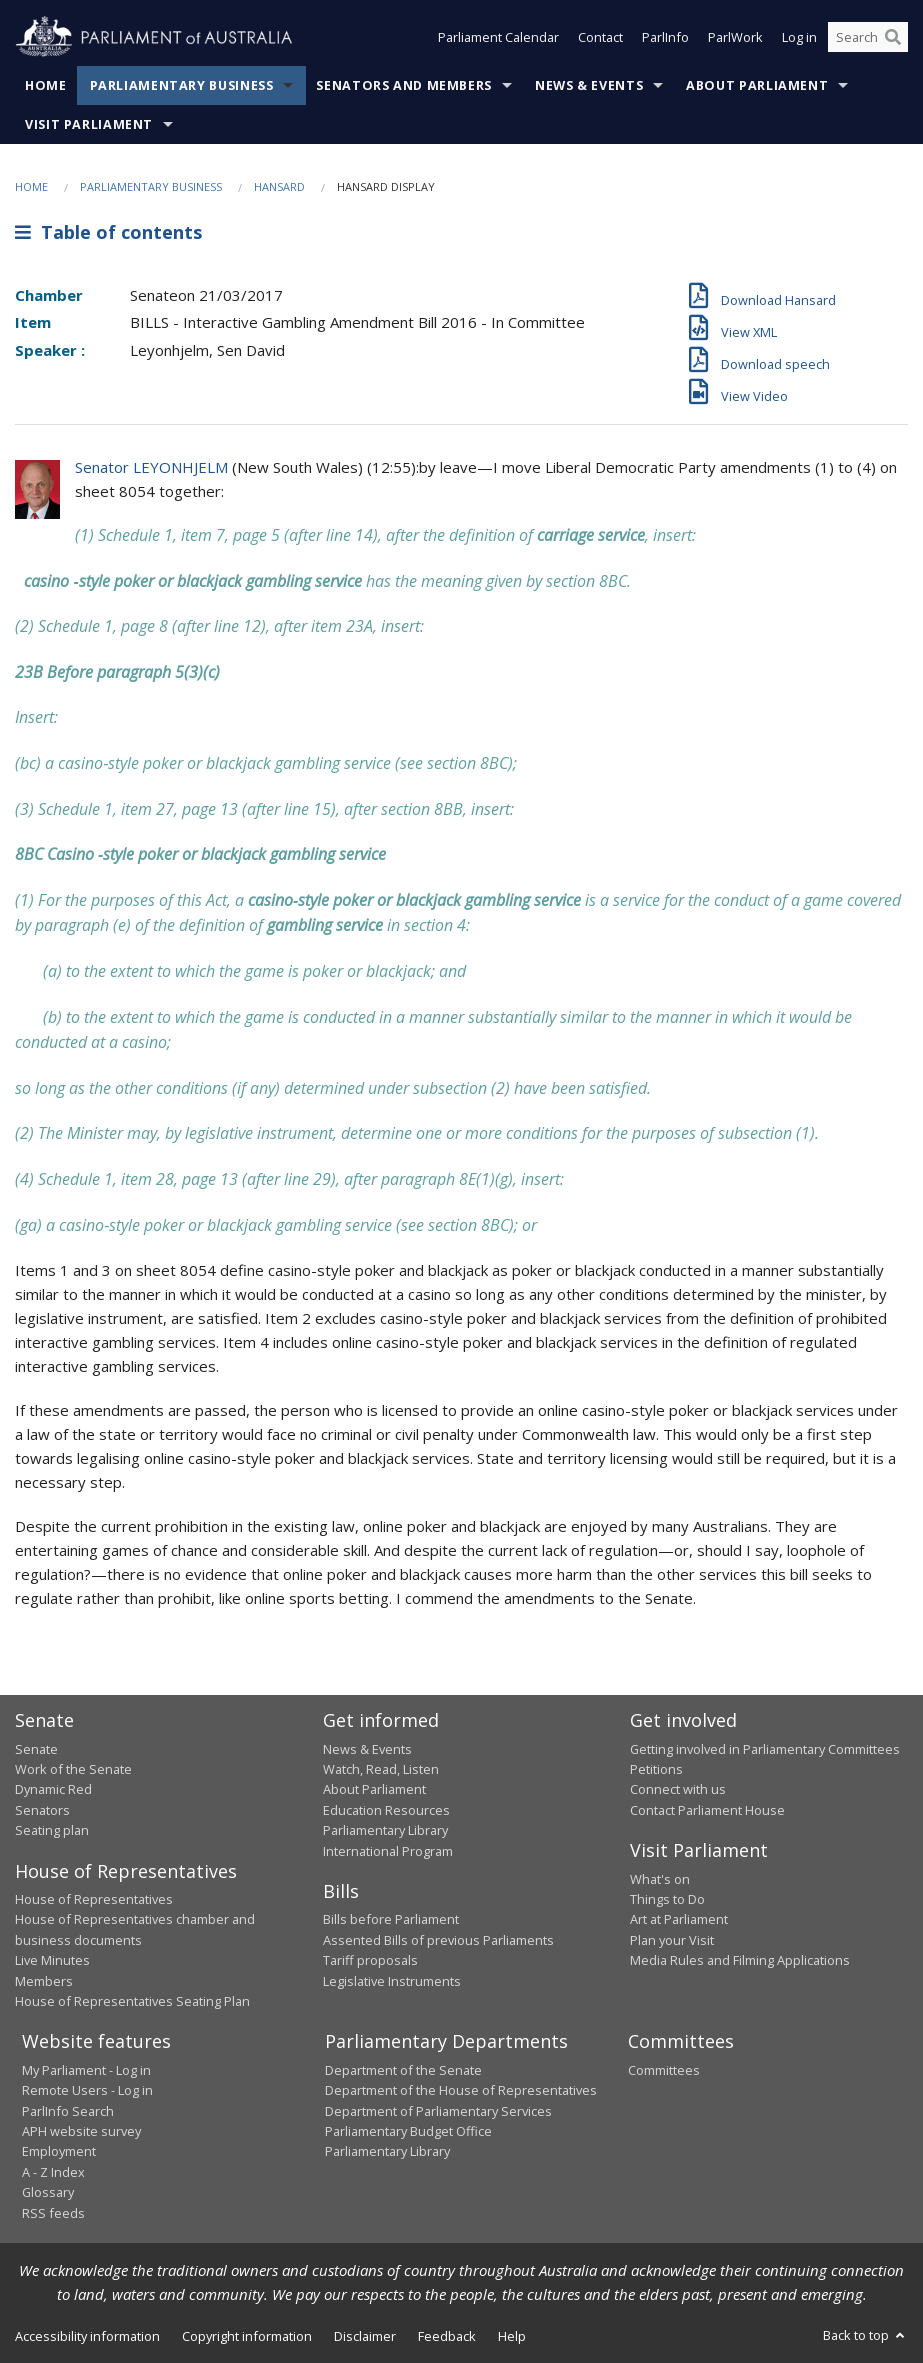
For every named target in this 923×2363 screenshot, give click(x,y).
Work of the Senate (73, 1769)
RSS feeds (53, 2213)
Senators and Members (404, 85)
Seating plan (52, 1830)
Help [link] (512, 2336)
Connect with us (678, 1789)
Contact (600, 38)
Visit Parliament (89, 124)
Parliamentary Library (385, 1830)
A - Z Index (53, 2172)
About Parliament (757, 85)
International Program (388, 1851)
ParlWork (735, 38)
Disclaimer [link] (365, 2336)
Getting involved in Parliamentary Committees (765, 1749)
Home (46, 85)
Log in (799, 38)
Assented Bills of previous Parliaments (438, 1940)
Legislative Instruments (392, 1981)
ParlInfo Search (68, 2111)
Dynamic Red (53, 1789)
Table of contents (108, 232)
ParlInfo (665, 38)
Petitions (656, 1769)
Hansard (279, 186)
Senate (36, 1749)
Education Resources (386, 1810)
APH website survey (81, 2131)
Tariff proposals (370, 1960)
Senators (42, 1810)
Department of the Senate (403, 2070)
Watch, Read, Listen (381, 1769)
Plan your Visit (672, 1940)
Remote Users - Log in (87, 2090)
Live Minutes (52, 1960)
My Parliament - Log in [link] (86, 2070)
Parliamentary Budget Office (408, 2131)
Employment (59, 2151)
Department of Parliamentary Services (438, 2111)
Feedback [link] (447, 2336)
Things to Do (667, 1899)
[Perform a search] (893, 38)
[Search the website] (868, 38)
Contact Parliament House (707, 1810)
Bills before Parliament (391, 1919)
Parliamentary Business (182, 85)
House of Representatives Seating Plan (132, 2001)
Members (44, 1981)
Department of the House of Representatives (461, 2090)
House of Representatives (94, 1899)
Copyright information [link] (247, 2336)
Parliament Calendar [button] (498, 38)
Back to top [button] (865, 2335)
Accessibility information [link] (87, 2336)
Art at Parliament (679, 1919)
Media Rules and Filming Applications (740, 1960)
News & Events (589, 85)
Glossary (48, 2192)
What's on (660, 1879)
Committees (664, 2070)
